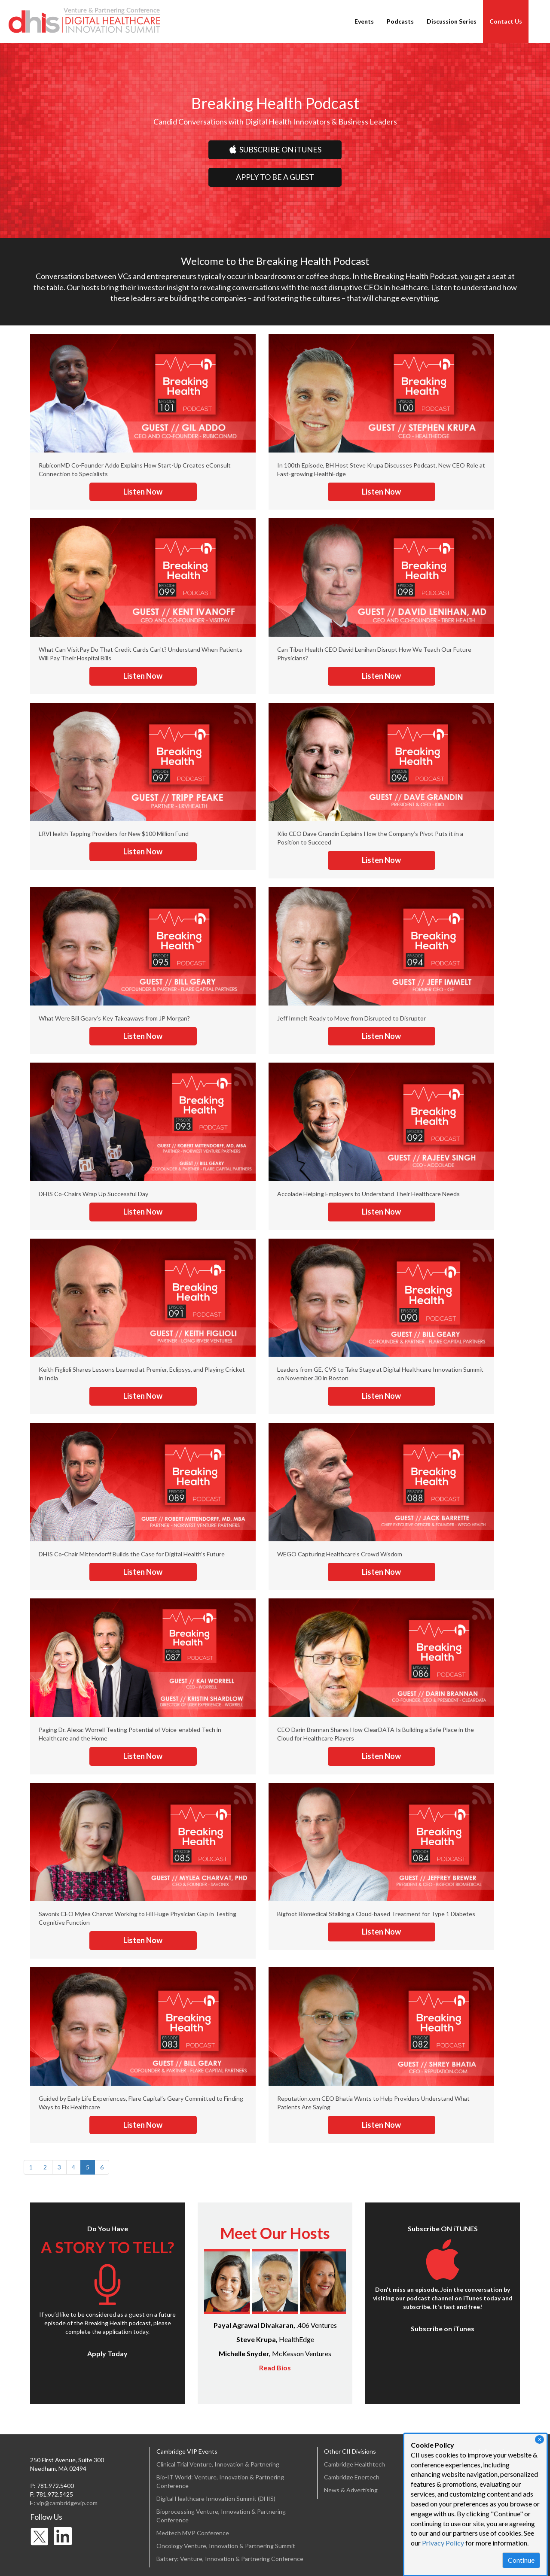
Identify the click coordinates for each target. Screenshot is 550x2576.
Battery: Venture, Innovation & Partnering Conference (229, 2558)
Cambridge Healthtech (354, 2464)
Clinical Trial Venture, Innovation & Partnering (217, 2464)
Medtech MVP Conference (192, 2533)
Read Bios (275, 2367)
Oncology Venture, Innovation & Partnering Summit (225, 2545)
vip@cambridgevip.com (67, 2502)
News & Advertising (351, 2490)
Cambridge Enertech (351, 2477)
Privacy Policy (443, 2543)
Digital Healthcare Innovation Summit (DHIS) (215, 2498)
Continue (521, 2560)
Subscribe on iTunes (442, 2328)
